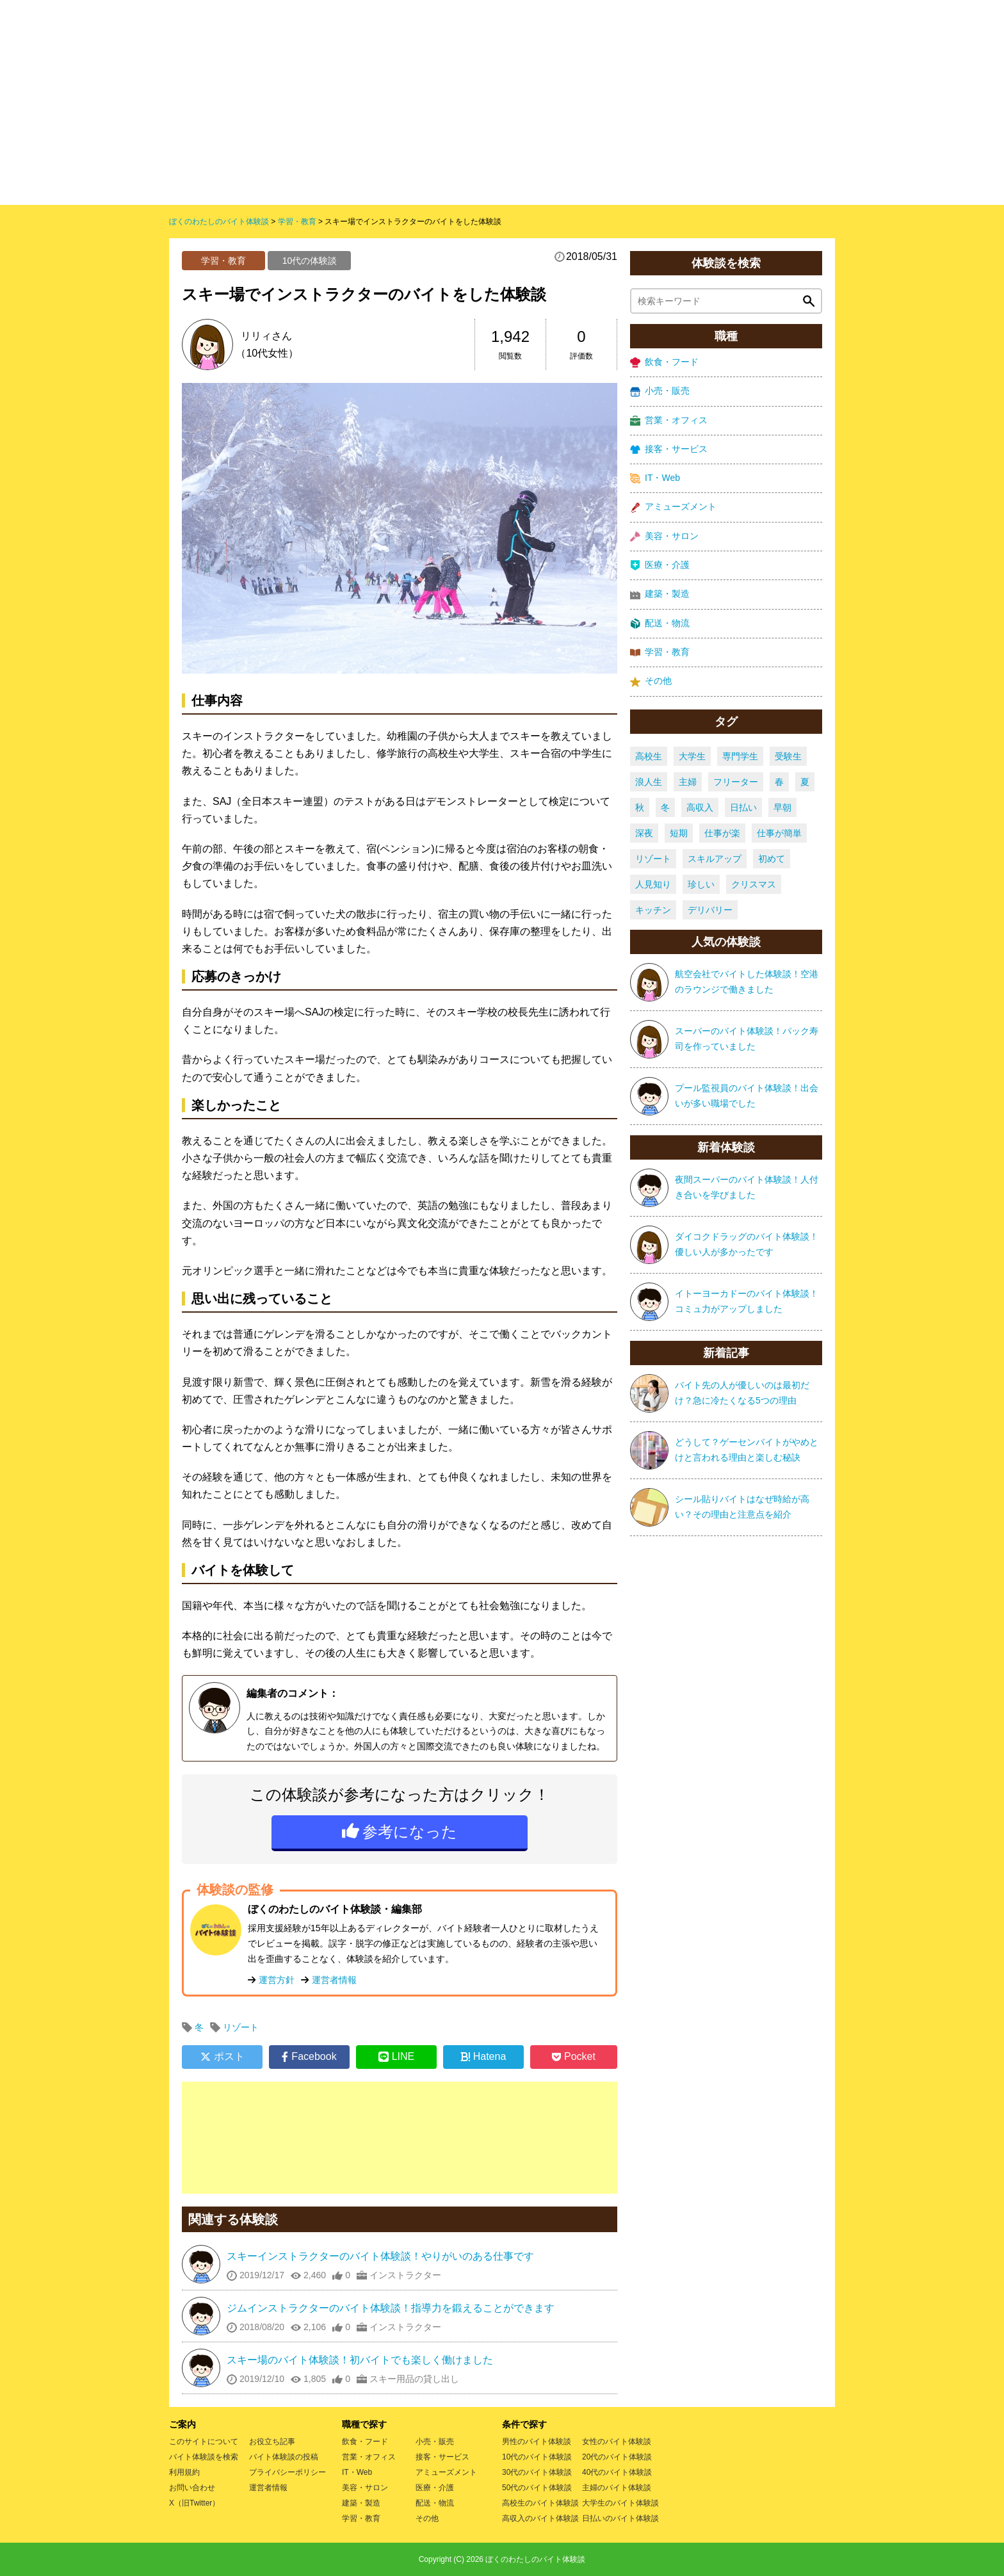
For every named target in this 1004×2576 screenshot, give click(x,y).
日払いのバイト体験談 (620, 2518)
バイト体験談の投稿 (283, 2456)
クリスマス (753, 884)
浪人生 (648, 782)
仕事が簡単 (779, 833)
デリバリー (710, 910)
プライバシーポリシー (287, 2472)
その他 (651, 681)
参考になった (409, 1831)
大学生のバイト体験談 (620, 2503)
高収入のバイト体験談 (540, 2518)
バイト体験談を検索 (203, 2456)
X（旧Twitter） (194, 2503)
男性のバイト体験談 (536, 2441)
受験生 (788, 756)
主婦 (688, 782)
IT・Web (655, 478)
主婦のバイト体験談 (616, 2487)
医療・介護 (660, 565)
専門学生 (740, 756)
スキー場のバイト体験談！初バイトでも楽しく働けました (360, 2359)
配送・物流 (660, 623)
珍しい (701, 884)
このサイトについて (203, 2441)
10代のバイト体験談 (537, 2456)
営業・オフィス (669, 420)
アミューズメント (673, 506)
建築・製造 (660, 593)
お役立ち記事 (272, 2441)
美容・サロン (664, 536)
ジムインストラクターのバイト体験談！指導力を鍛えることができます (391, 2308)
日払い (743, 807)
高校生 (648, 756)
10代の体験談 (309, 260)
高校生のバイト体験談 (540, 2503)
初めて (771, 859)
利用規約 (184, 2472)
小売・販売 (660, 390)
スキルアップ (714, 859)
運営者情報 (334, 1980)
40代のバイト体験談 (617, 2472)
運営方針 (277, 1980)
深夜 (644, 833)
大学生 (692, 756)
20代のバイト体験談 (617, 2456)
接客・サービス (669, 449)
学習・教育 (223, 260)
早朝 (782, 807)
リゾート (241, 2027)
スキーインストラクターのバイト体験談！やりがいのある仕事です (380, 2256)
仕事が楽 (722, 833)
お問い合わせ (192, 2487)
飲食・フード (664, 362)
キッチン (653, 910)
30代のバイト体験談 (537, 2472)
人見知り (653, 884)
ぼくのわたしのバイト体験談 (535, 2559)
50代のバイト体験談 (537, 2487)
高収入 (699, 807)
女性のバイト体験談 (616, 2441)
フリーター (735, 782)
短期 (679, 833)
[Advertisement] (399, 2138)
